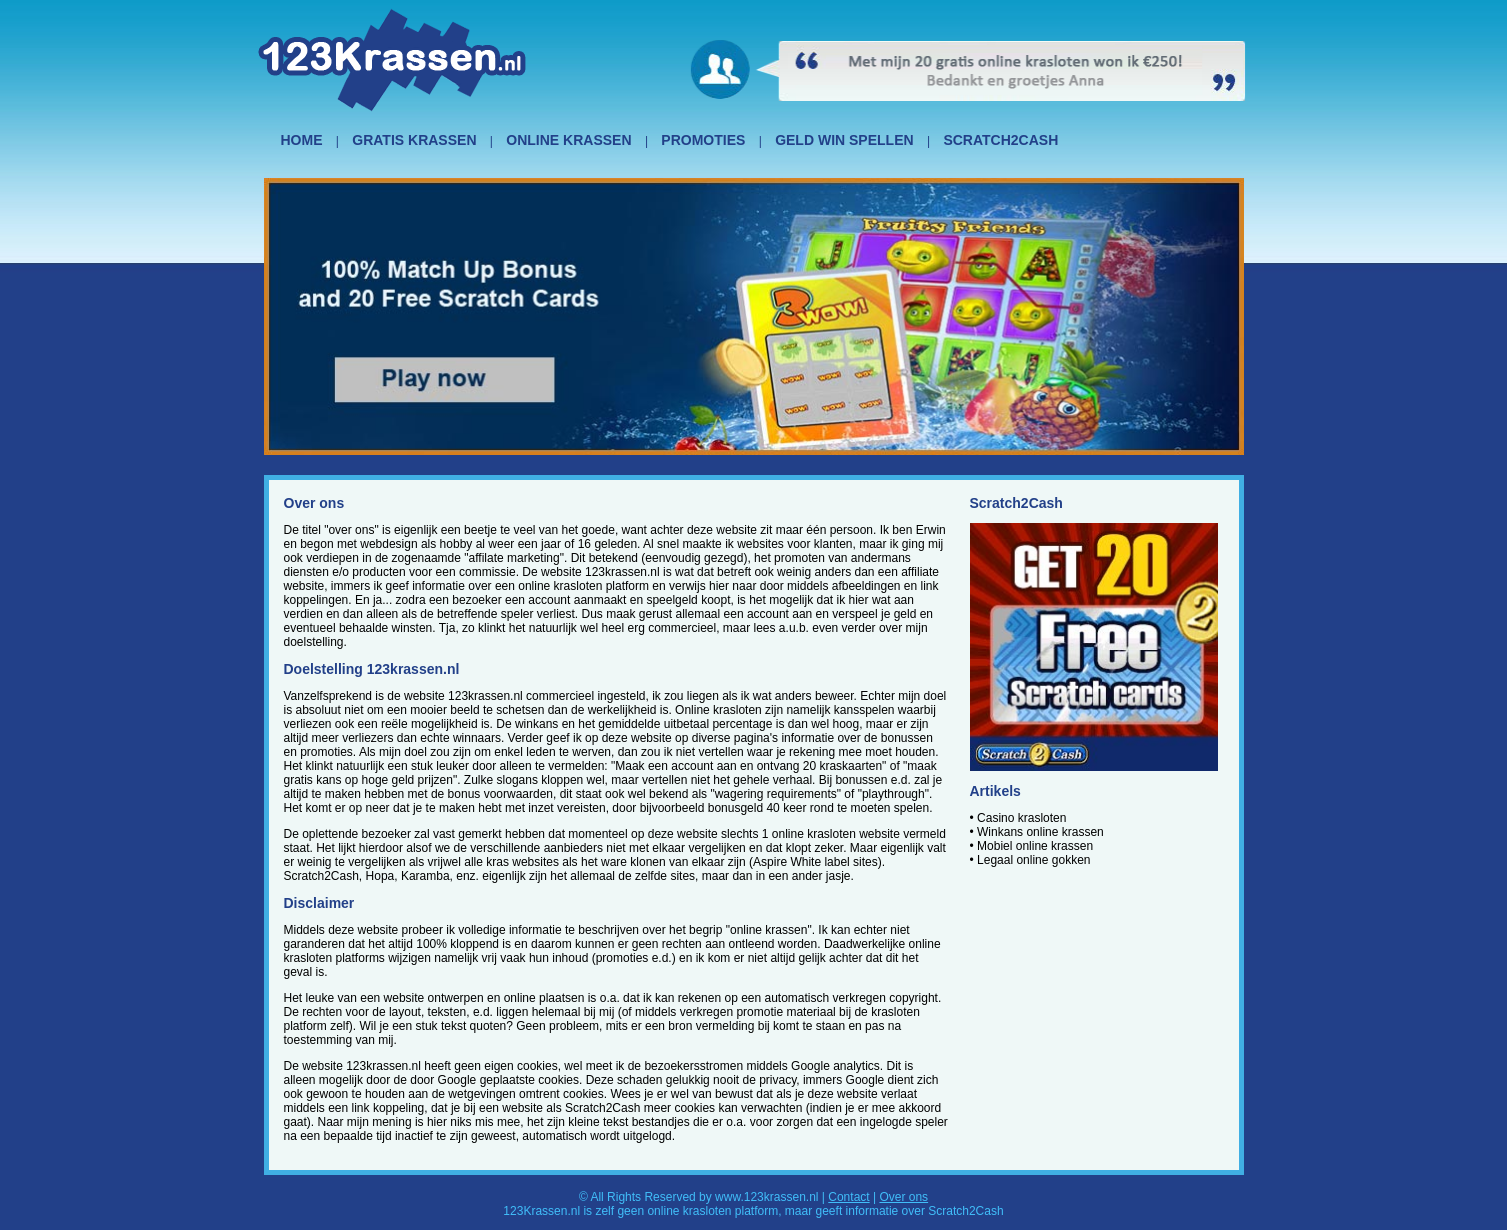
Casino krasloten (1021, 818)
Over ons (903, 1197)
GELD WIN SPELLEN (844, 140)
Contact (848, 1197)
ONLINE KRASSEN (568, 140)
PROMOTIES (703, 140)
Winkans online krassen (1040, 832)
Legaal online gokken (1033, 860)
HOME (302, 140)
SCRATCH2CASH (1000, 140)
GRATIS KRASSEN (414, 140)
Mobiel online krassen (1035, 846)
